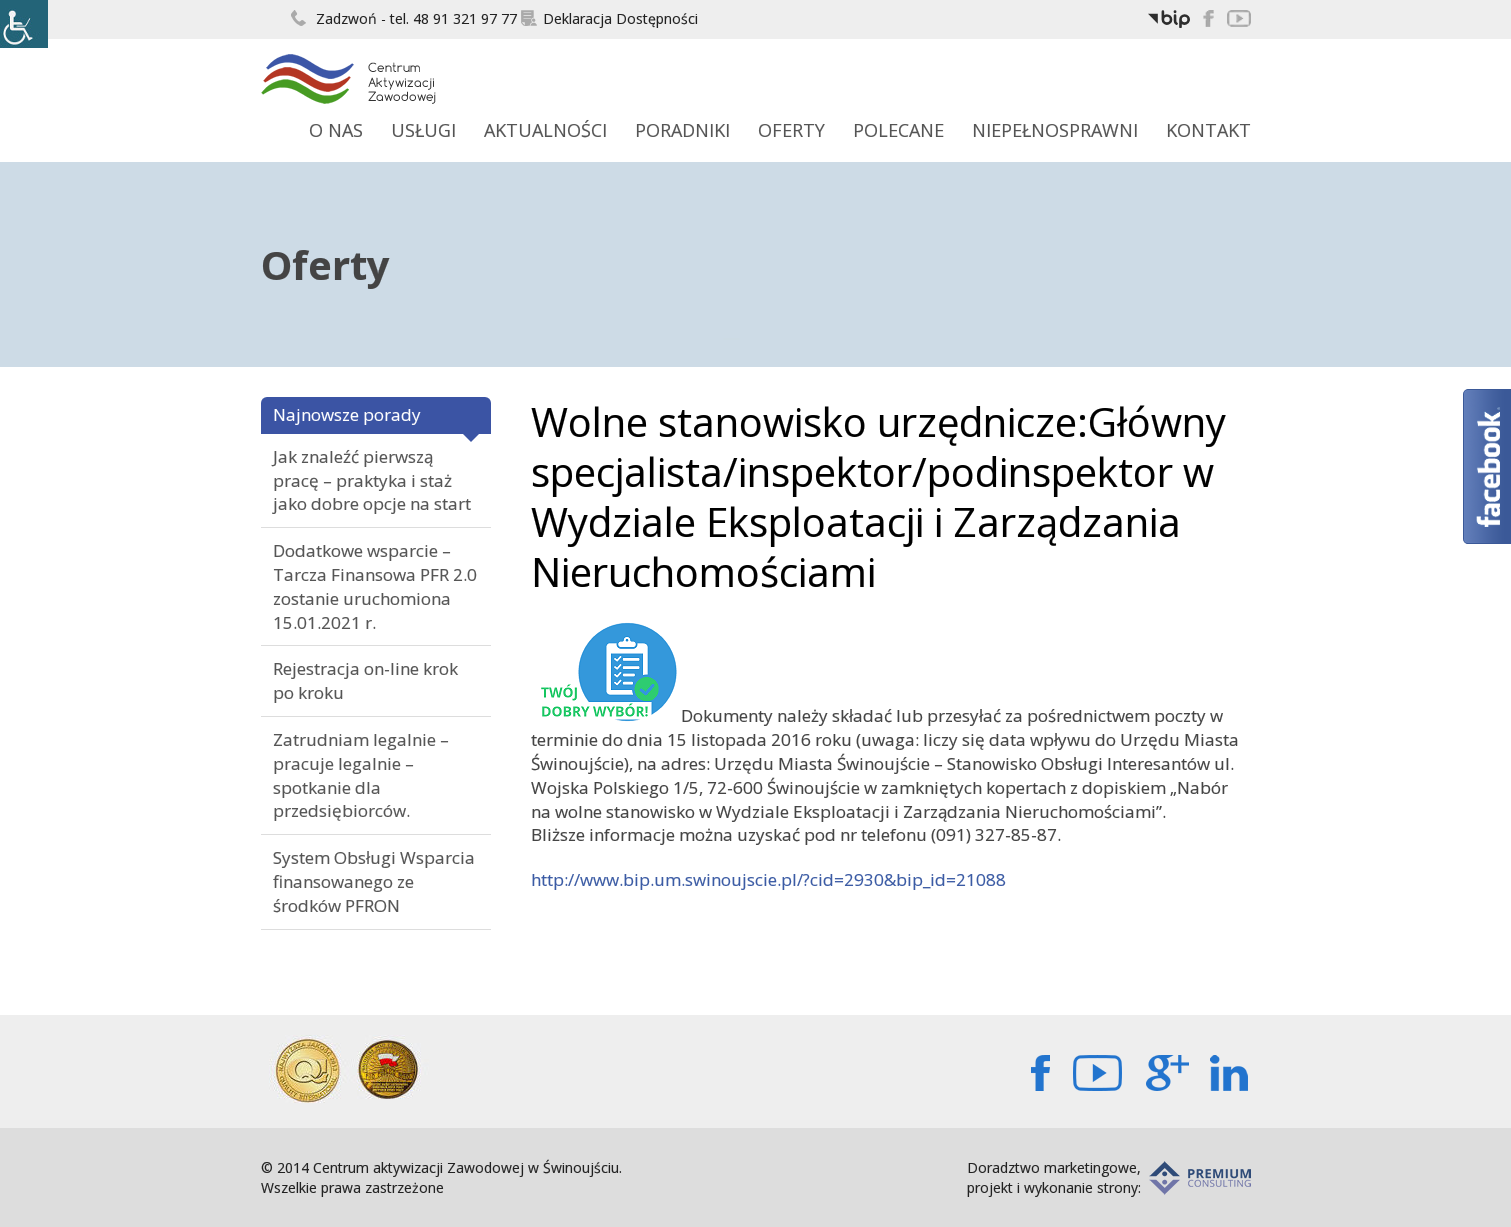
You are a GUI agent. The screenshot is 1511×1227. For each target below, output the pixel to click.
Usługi (423, 130)
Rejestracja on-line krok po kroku (365, 680)
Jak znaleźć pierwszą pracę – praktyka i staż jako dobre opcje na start (372, 480)
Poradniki (682, 130)
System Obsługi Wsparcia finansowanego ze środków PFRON (374, 881)
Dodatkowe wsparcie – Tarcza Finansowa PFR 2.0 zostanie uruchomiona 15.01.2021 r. (375, 586)
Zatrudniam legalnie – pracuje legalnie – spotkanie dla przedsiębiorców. (361, 775)
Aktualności (545, 130)
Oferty (791, 130)
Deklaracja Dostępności (609, 18)
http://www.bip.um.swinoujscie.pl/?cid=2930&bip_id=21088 (768, 879)
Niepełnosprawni (1055, 130)
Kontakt (1208, 130)
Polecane (898, 130)
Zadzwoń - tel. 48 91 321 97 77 (404, 18)
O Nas (336, 130)
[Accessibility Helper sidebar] (24, 24)
